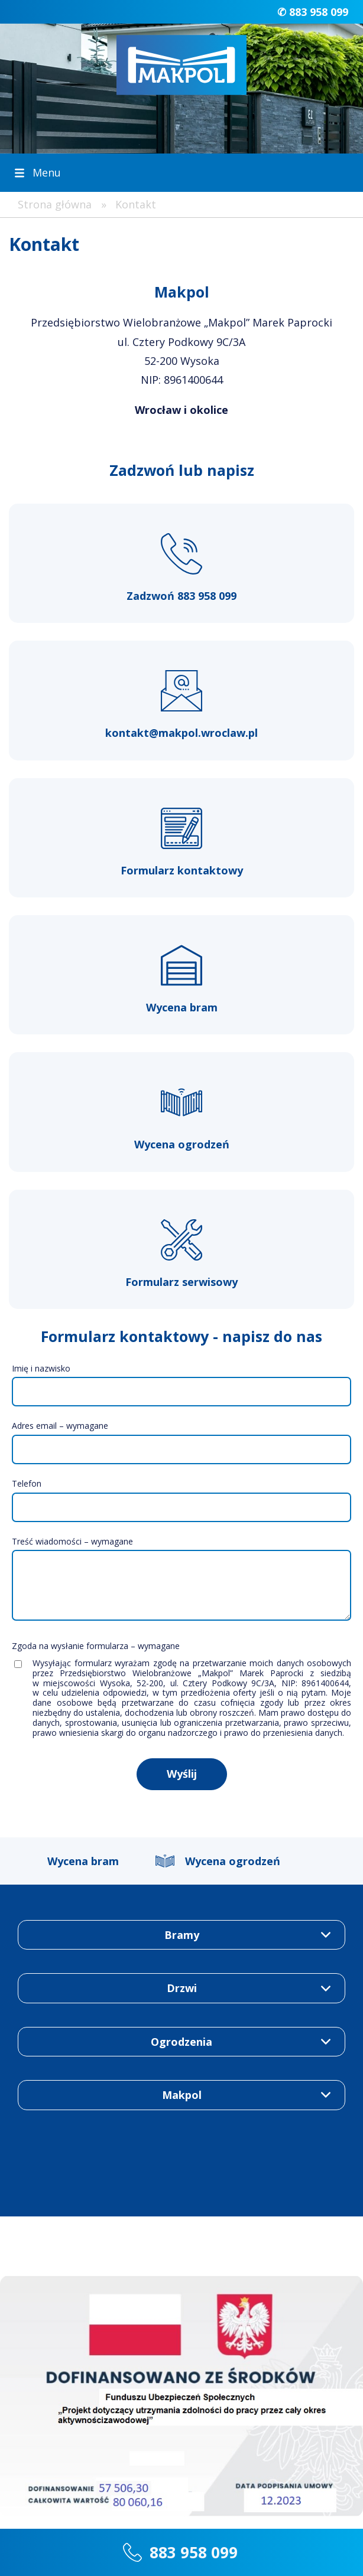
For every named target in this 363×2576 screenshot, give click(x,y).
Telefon (26, 1483)
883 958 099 (194, 2552)
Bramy (181, 1935)
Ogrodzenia (181, 2042)
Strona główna (55, 204)
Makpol (182, 2095)
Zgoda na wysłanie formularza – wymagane (96, 1645)
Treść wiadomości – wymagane (72, 1541)
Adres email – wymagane (60, 1425)
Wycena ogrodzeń (232, 1861)
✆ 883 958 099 (312, 12)
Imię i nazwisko (41, 1368)
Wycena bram (83, 1861)
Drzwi (182, 1988)
